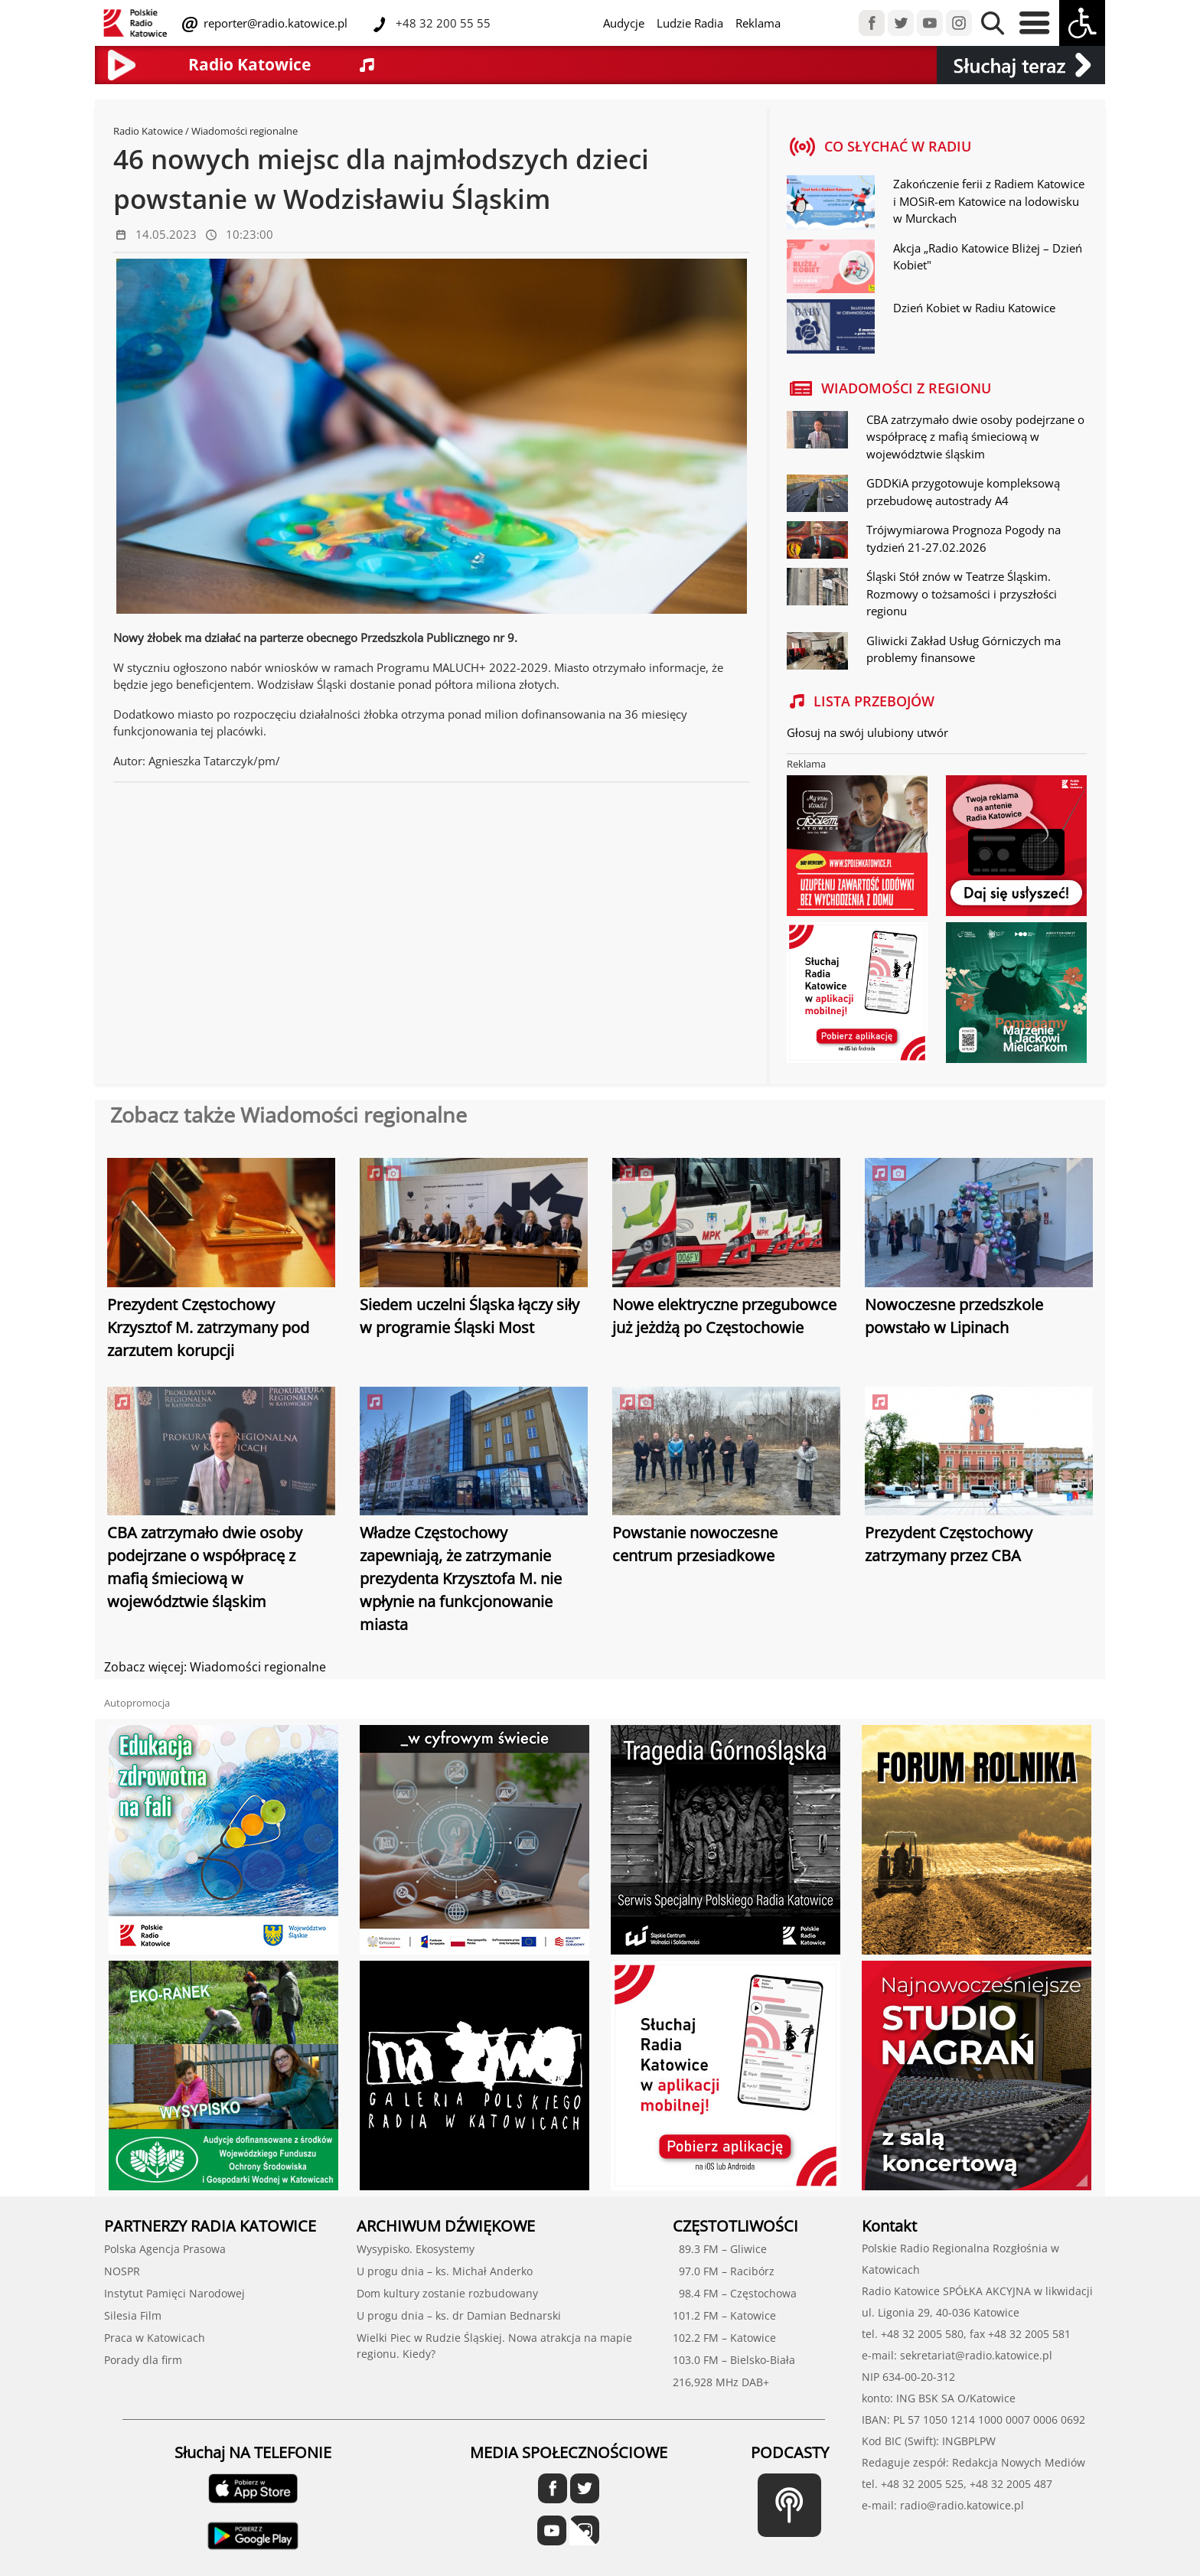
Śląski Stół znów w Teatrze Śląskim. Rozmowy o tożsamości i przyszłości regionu (961, 593)
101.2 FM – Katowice (724, 2315)
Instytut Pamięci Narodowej (174, 2293)
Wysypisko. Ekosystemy (415, 2249)
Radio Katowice (148, 131)
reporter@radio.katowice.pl (274, 23)
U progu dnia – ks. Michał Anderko (445, 2271)
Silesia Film (132, 2315)
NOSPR (122, 2271)
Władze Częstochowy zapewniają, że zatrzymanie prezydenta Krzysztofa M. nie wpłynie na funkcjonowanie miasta (461, 1578)
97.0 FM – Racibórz (723, 2271)
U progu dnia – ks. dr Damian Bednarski (459, 2315)
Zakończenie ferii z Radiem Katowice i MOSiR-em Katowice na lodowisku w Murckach (988, 201)
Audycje (623, 23)
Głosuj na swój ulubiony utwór (867, 732)
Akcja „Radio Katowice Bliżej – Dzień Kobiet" (987, 256)
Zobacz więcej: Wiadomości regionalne (215, 1666)
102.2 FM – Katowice (724, 2337)
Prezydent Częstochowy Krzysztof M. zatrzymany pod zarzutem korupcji (208, 1327)
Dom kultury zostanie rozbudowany (447, 2293)
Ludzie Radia (690, 23)
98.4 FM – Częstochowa (735, 2293)
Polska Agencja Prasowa (165, 2249)
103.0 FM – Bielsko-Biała (734, 2360)
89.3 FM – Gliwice (720, 2249)
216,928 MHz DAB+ (721, 2382)
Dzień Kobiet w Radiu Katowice (974, 307)
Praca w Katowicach (154, 2337)
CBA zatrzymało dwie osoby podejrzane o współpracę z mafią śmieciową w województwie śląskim (975, 436)
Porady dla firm (143, 2360)
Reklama (758, 23)
